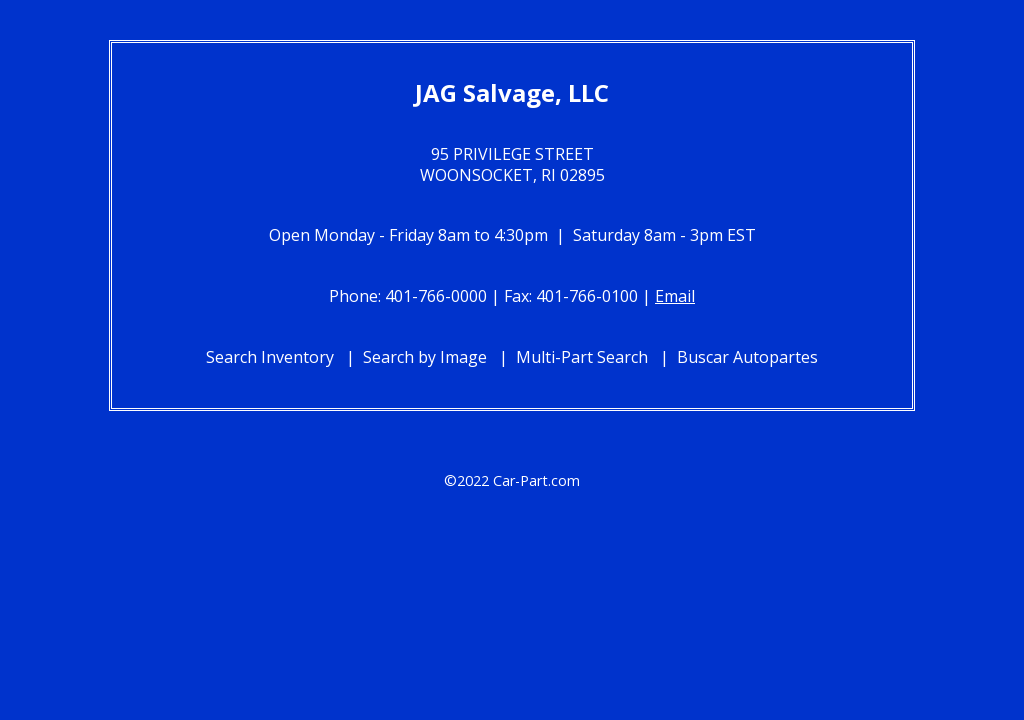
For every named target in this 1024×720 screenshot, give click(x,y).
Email (675, 296)
